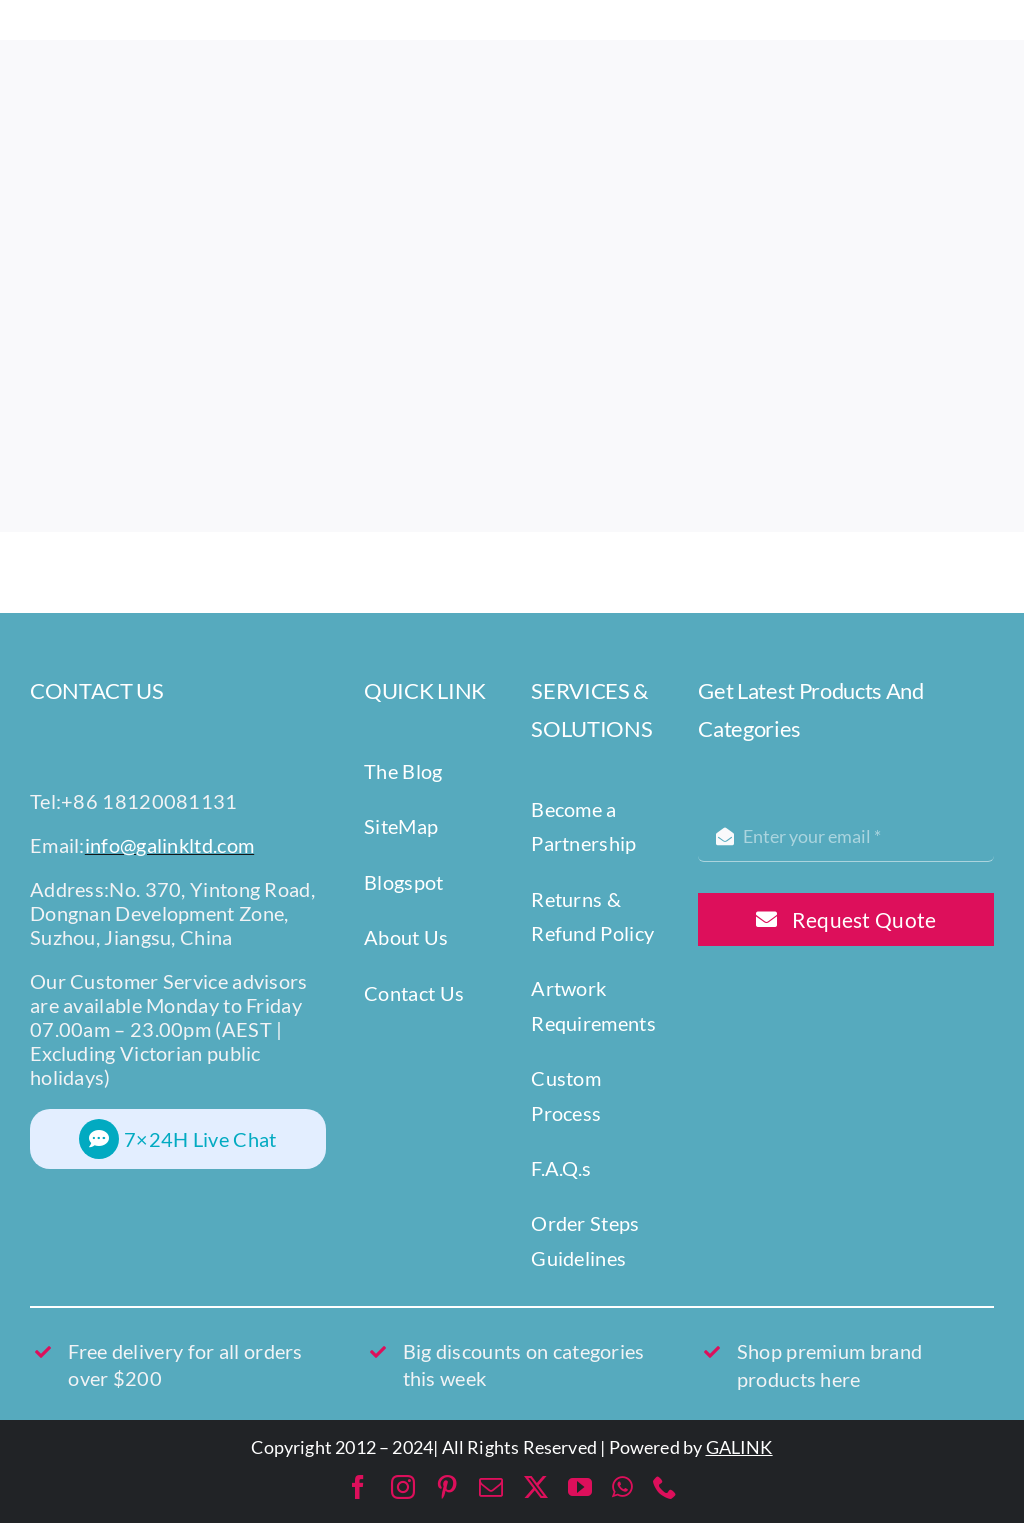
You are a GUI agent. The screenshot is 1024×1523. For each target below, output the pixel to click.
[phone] (665, 1487)
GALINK (739, 1447)
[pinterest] (447, 1487)
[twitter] (536, 1487)
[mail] (491, 1487)
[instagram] (403, 1487)
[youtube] (580, 1487)
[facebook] (358, 1487)
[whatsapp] (622, 1487)
